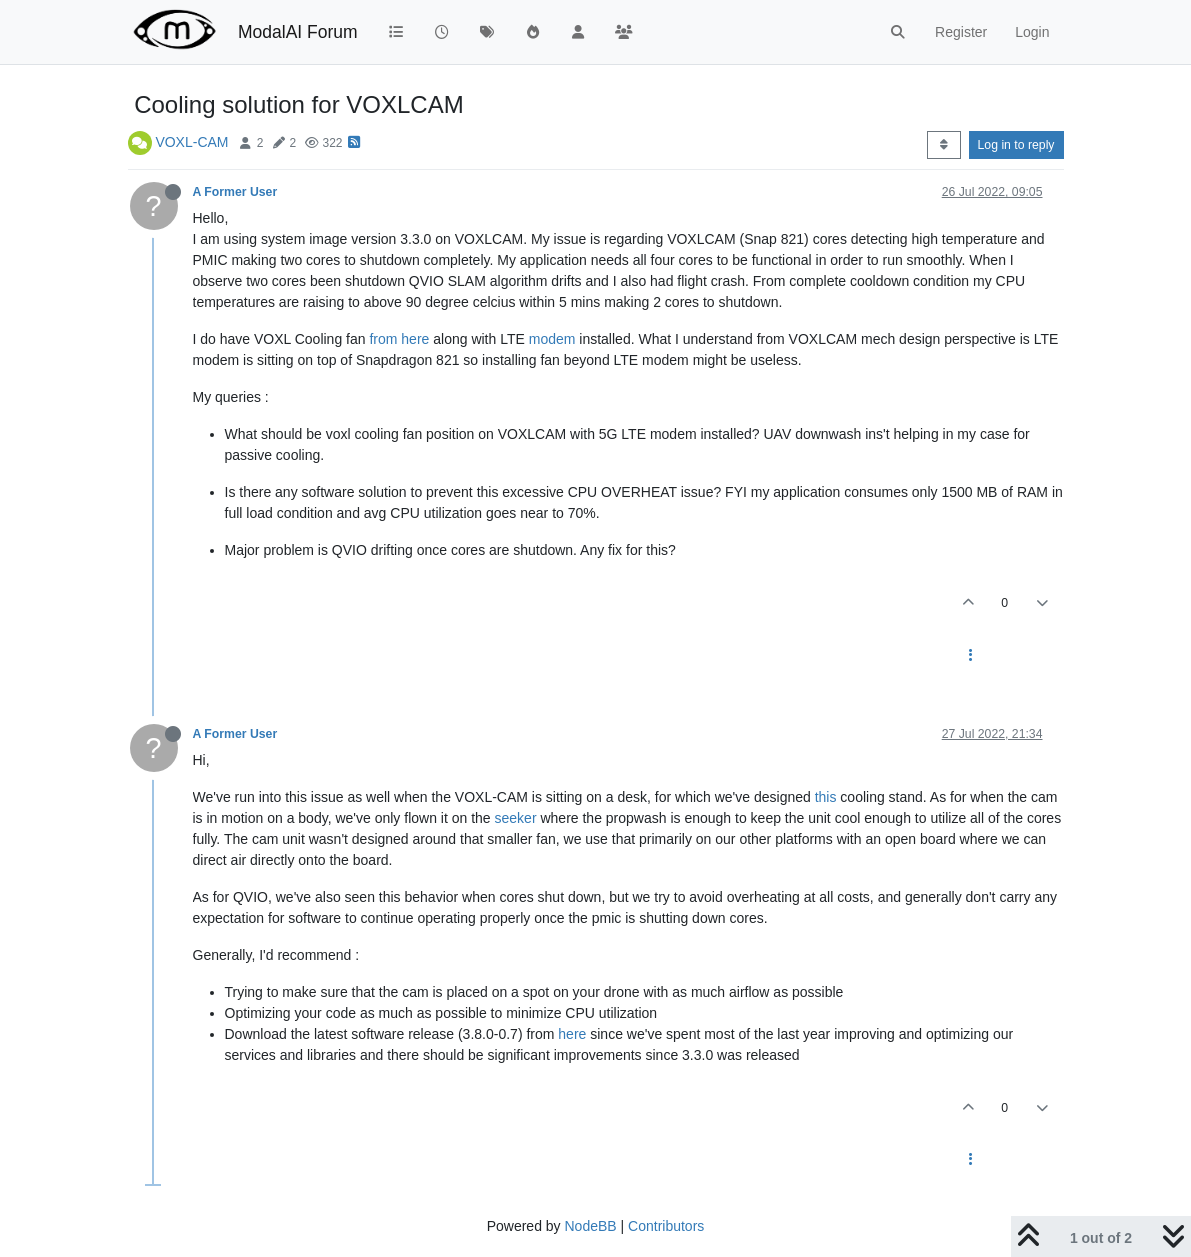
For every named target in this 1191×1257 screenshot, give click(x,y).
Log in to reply (1016, 145)
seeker (516, 818)
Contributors (666, 1226)
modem (552, 339)
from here (399, 339)
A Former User (235, 192)
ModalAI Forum (298, 32)
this (826, 797)
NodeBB (590, 1226)
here (572, 1034)
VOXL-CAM (191, 142)
